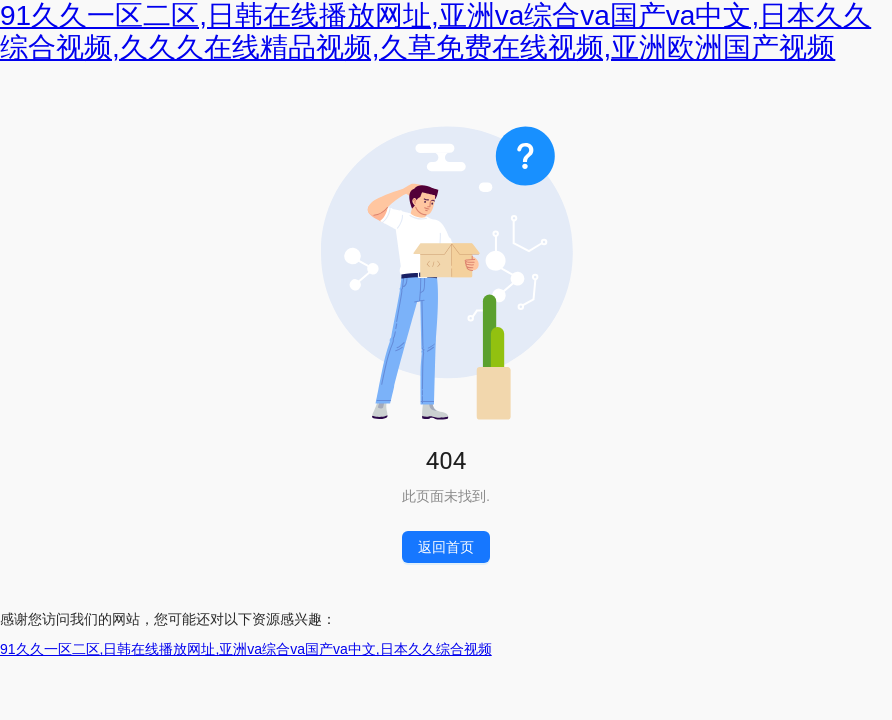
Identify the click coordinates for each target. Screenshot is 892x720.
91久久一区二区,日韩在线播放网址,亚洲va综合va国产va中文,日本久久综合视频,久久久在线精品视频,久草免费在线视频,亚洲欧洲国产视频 (435, 31)
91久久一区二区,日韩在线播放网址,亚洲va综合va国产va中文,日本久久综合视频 (246, 649)
